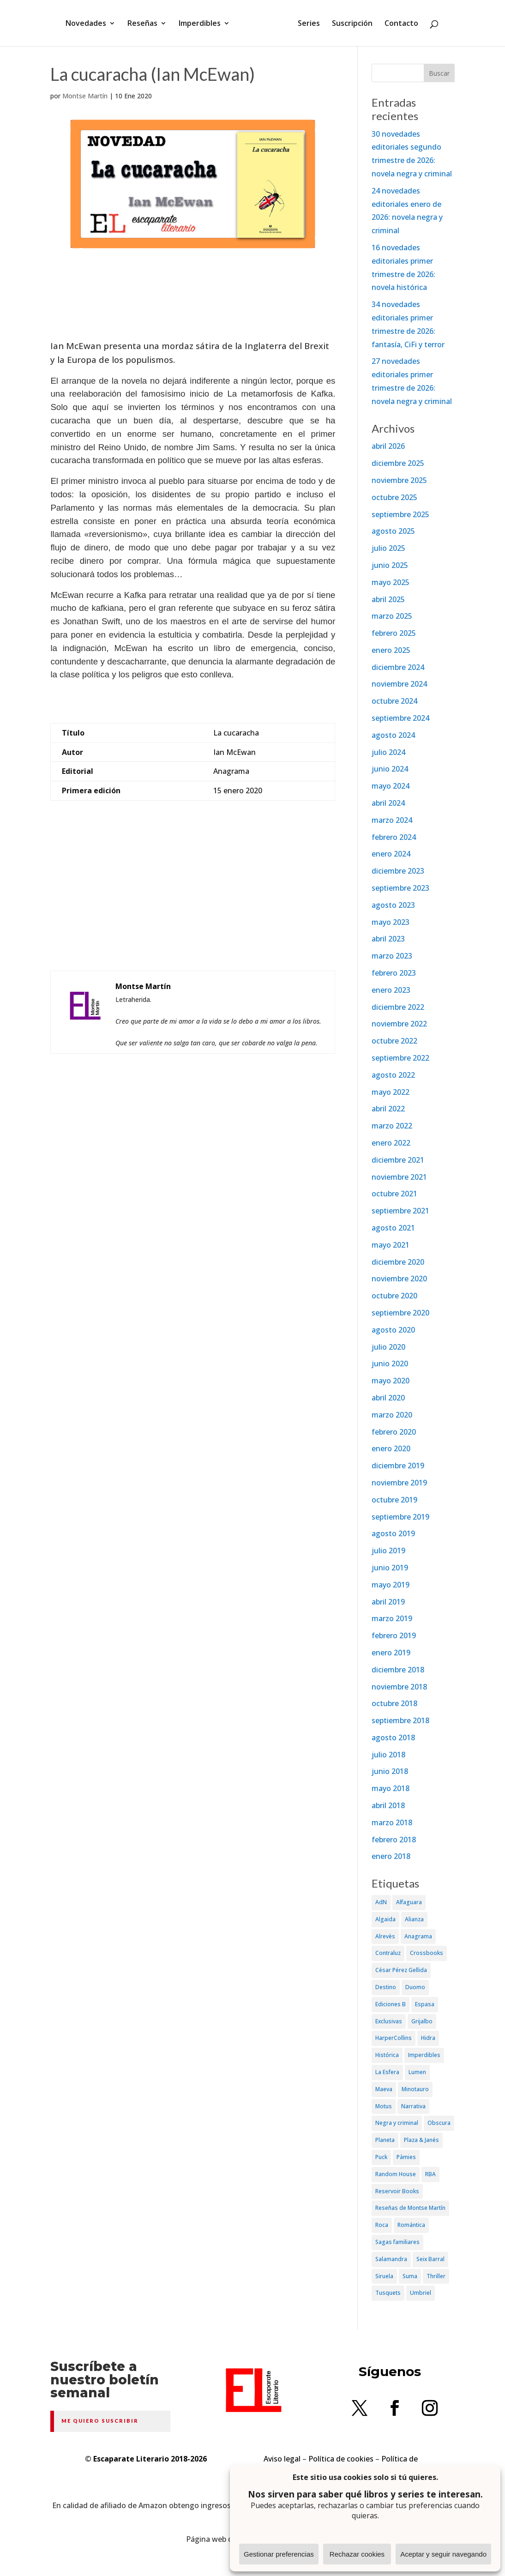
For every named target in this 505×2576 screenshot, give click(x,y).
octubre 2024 (394, 701)
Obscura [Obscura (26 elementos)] (439, 2123)
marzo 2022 (392, 1126)
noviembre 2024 (399, 684)
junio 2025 (390, 565)
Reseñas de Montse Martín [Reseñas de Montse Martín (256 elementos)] (410, 2208)
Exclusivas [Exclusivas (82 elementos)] (388, 2021)
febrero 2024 (394, 837)
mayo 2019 (390, 1585)
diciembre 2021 (398, 1160)
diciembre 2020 (398, 1262)
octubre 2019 (394, 1500)
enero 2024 (391, 854)
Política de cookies (340, 2459)
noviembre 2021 (399, 1177)
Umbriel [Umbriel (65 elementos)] (420, 2293)
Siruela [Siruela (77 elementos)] (384, 2276)
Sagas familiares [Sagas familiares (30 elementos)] (397, 2242)
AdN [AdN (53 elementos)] (381, 1902)
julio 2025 (388, 548)
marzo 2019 (392, 1618)
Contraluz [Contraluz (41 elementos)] (388, 1953)
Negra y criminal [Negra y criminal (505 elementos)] (396, 2123)
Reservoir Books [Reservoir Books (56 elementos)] (397, 2191)
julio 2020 (388, 1347)
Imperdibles (203, 24)
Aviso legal (282, 2459)
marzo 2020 (392, 1415)
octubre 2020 (394, 1296)
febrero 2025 (394, 633)
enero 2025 (391, 650)
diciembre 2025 (398, 463)
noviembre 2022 (399, 1024)
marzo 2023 (392, 956)
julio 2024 (388, 752)
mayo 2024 (390, 786)
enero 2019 (391, 1652)
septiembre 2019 (400, 1517)
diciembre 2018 (398, 1670)
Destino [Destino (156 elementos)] (385, 1987)
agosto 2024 (393, 735)
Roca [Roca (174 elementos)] (381, 2225)
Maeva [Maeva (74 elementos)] (383, 2089)
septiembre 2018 (400, 1720)
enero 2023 (391, 990)
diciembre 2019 (398, 1465)
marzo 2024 (392, 820)
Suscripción (349, 24)
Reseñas (146, 24)
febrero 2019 (394, 1635)
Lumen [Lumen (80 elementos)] (417, 2072)
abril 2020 (388, 1398)
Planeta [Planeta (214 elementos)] (385, 2140)
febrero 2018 (394, 1839)
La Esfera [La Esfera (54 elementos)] (387, 2072)
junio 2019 (390, 1567)
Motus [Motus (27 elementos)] (383, 2106)
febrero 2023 (394, 973)
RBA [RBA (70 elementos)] (430, 2174)
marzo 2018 (392, 1822)
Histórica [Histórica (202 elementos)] (387, 2055)
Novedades (89, 24)
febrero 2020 (394, 1432)
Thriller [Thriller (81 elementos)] (436, 2276)
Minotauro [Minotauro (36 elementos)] (415, 2089)
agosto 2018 (393, 1737)
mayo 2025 (390, 582)
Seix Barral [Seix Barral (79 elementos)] (430, 2259)
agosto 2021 (393, 1228)
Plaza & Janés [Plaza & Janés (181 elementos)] (421, 2140)
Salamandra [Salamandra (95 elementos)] (391, 2259)
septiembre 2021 (400, 1211)
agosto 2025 (393, 531)
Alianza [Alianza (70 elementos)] (414, 1919)
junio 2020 (390, 1363)
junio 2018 (390, 1771)
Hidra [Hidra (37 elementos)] (428, 2038)
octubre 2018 (394, 1703)
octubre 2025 (394, 497)
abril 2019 (388, 1602)
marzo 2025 (392, 616)
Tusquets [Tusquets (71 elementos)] (388, 2293)
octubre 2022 (394, 1041)
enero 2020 (391, 1448)
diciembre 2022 (398, 1007)
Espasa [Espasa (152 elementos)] (424, 2004)
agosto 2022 (393, 1075)
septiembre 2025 (400, 514)
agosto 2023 (393, 905)
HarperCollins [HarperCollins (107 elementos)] (393, 2038)
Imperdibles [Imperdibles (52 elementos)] (424, 2055)
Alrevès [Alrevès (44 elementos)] (385, 1936)
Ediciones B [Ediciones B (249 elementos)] (390, 2004)
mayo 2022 (390, 1092)
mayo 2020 (390, 1380)
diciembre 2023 (398, 871)
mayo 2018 (390, 1788)
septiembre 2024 (400, 718)
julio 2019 (388, 1550)
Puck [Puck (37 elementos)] (381, 2157)
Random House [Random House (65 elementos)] (395, 2174)
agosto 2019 (393, 1533)
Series (306, 24)
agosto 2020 (393, 1330)
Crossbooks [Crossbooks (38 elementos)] (426, 1953)
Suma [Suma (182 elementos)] (410, 2276)
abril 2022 (388, 1109)
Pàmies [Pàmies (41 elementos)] (406, 2157)
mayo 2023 (390, 922)
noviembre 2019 (399, 1483)
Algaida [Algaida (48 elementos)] (385, 1919)
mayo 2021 (390, 1245)
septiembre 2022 (400, 1058)
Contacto (398, 24)
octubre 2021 (394, 1193)
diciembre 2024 (398, 667)
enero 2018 (391, 1856)
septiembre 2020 (400, 1313)
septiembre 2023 (400, 888)
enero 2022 (391, 1143)
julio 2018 (388, 1755)
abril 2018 (388, 1805)
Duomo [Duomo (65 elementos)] (415, 1987)
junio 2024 (390, 769)
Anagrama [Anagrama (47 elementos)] (418, 1936)
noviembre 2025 (399, 480)
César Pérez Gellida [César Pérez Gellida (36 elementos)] (401, 1970)
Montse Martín (85, 95)
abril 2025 (388, 599)
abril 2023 (388, 939)
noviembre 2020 (399, 1278)
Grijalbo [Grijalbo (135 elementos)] (422, 2021)
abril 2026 (388, 446)
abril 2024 (388, 803)
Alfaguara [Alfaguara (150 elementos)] (409, 1902)
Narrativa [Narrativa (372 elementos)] (413, 2106)
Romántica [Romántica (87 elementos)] (411, 2225)
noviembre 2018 (399, 1687)
